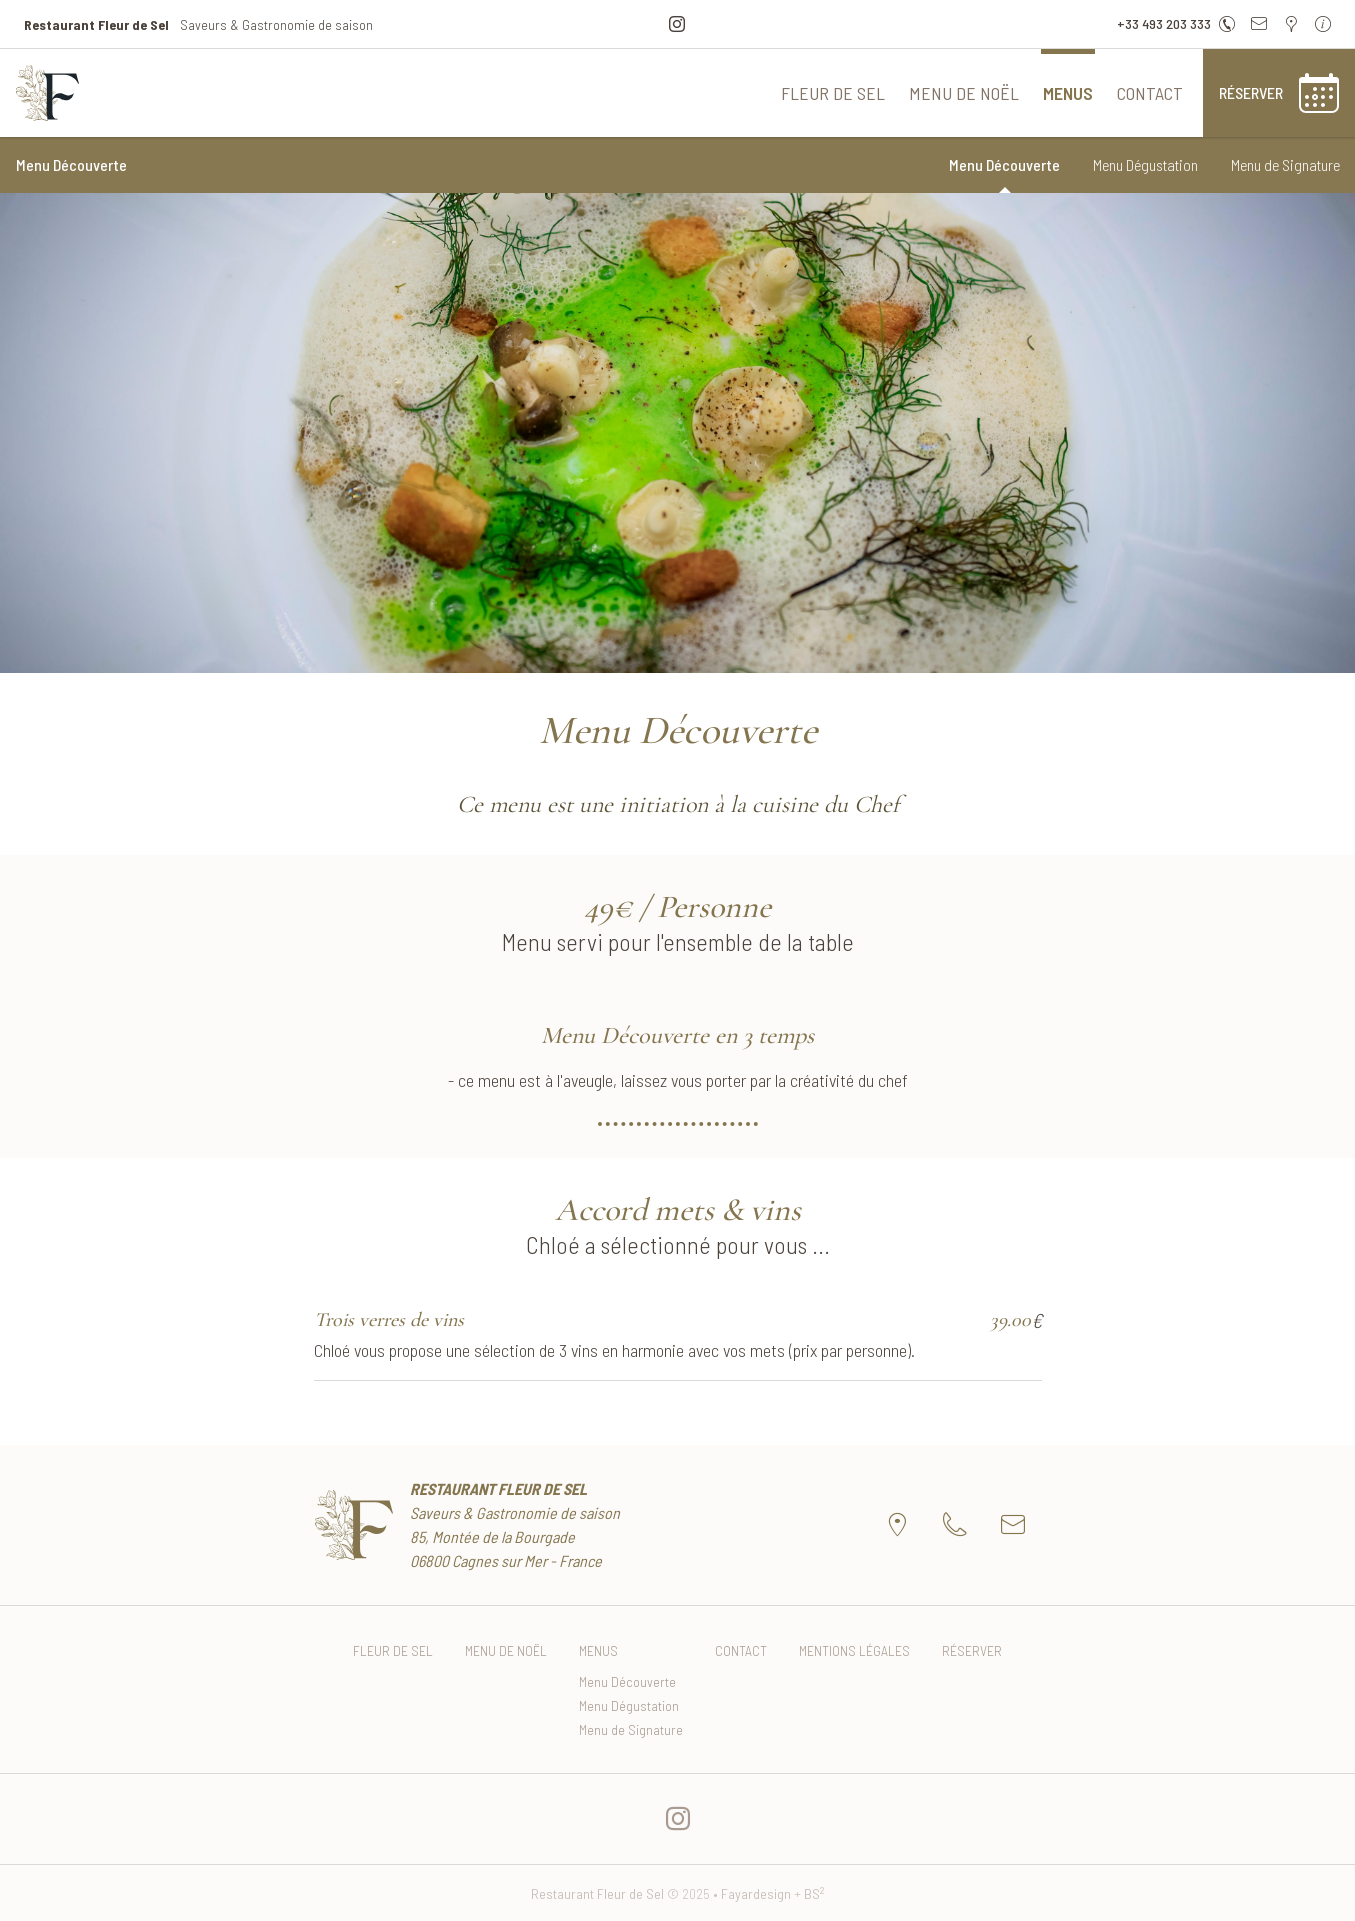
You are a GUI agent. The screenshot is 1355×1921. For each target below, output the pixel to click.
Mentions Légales (854, 1650)
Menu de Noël (964, 93)
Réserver (972, 1650)
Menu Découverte (1004, 164)
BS (814, 1893)
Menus (1068, 93)
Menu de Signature (1285, 164)
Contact (1150, 93)
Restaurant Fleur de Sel (597, 1893)
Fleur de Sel (833, 93)
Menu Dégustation (1145, 164)
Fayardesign (756, 1893)
